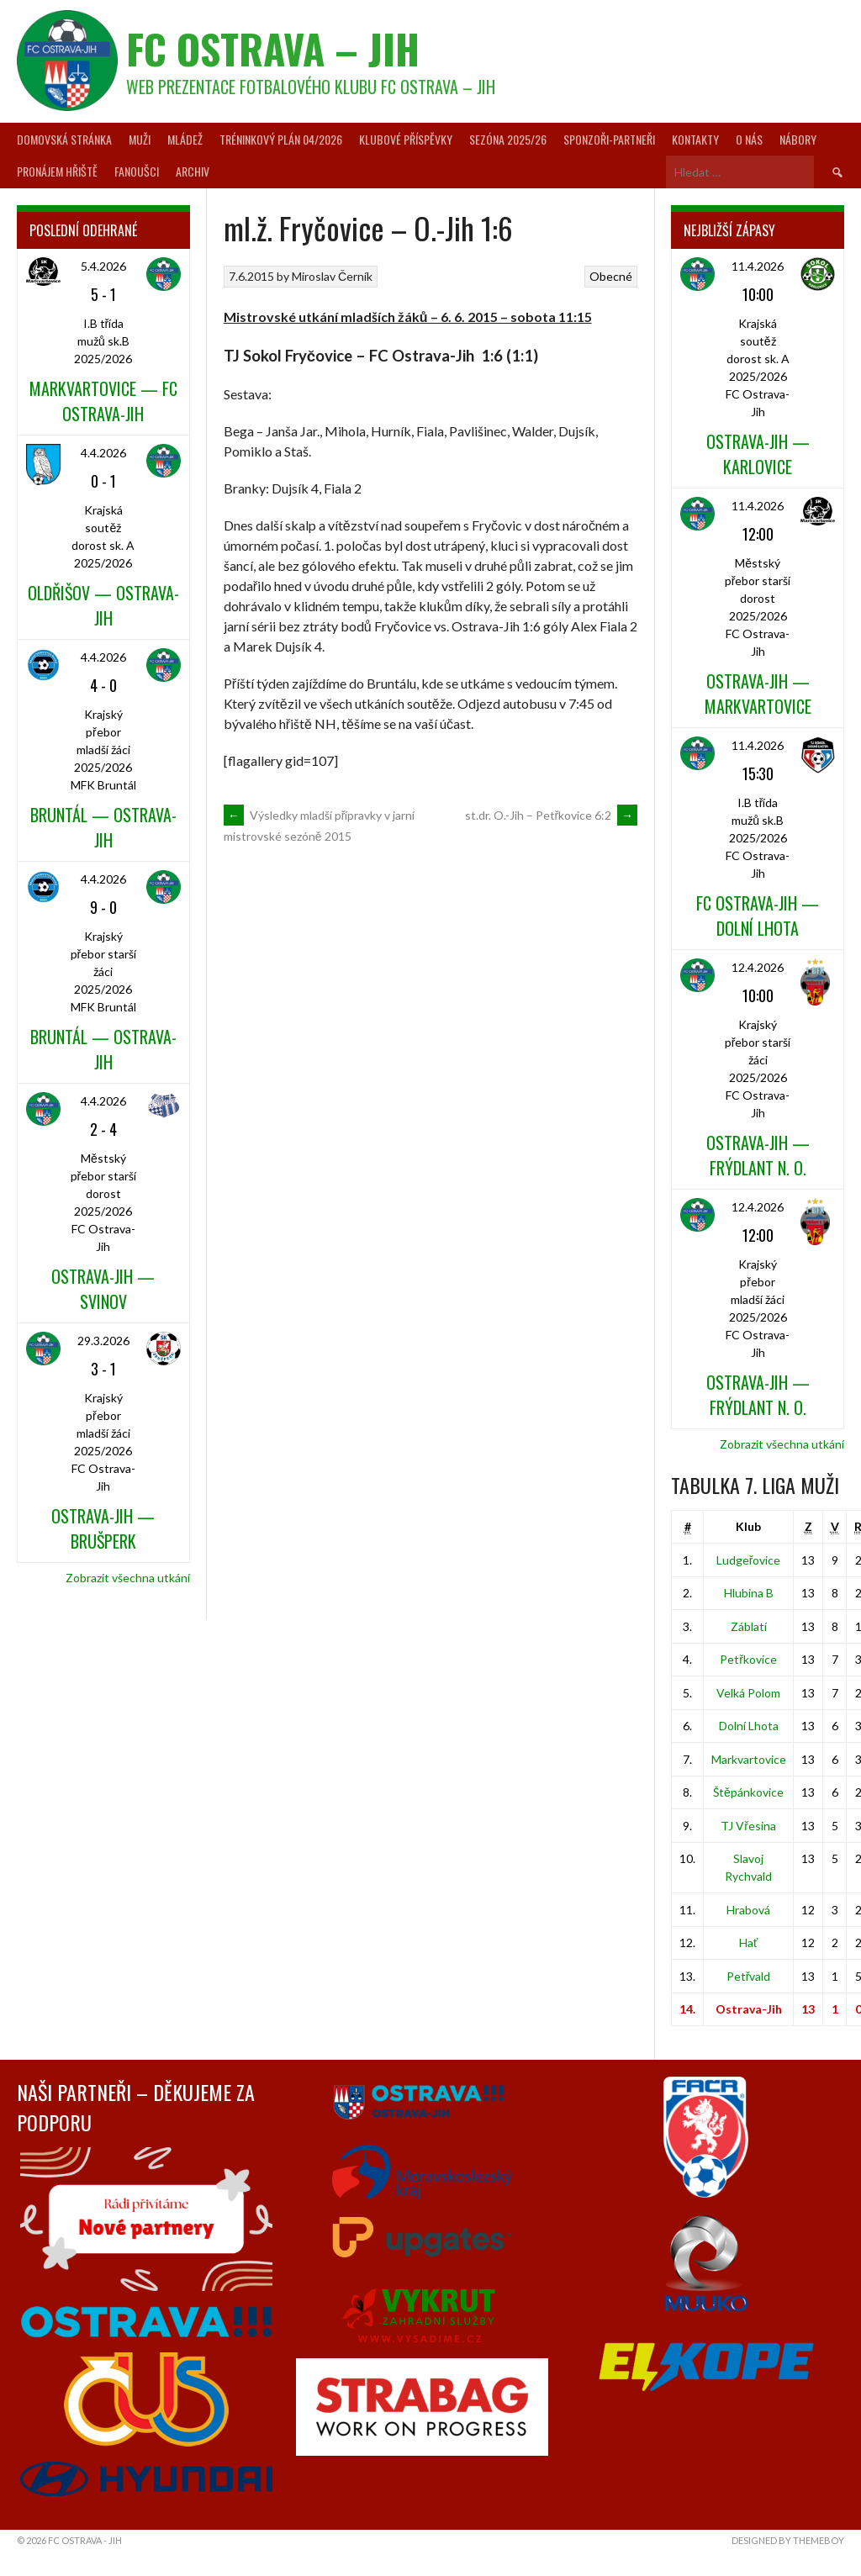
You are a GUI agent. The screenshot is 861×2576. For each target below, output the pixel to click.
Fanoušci (136, 171)
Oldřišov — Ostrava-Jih (103, 605)
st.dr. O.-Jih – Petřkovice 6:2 (551, 815)
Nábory (797, 139)
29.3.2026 (103, 1340)
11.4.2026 (758, 266)
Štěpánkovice (748, 1792)
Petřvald (748, 1976)
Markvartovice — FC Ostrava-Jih (103, 401)
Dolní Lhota (749, 1725)
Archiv (192, 171)
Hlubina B (749, 1593)
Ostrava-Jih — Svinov (103, 1289)
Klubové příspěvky (405, 139)
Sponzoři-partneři (609, 139)
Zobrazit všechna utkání (128, 1577)
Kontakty (695, 139)
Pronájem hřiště (57, 171)
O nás (749, 139)
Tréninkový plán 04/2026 (280, 139)
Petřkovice (748, 1659)
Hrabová (748, 1910)
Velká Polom (748, 1693)
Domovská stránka (64, 139)
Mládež (185, 139)
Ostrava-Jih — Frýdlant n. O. (758, 1155)
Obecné (610, 276)
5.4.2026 (103, 266)
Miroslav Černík (332, 276)
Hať (748, 1942)
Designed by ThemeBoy (788, 2540)
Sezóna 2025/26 (508, 139)
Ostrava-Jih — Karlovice (758, 454)
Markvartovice (748, 1759)
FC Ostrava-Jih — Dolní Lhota (757, 915)
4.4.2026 (103, 453)
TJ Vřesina (748, 1826)
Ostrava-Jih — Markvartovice (758, 693)
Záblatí (749, 1626)
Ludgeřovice (748, 1560)
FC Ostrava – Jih (273, 48)
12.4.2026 (758, 967)
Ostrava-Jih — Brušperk (103, 1528)
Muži (140, 139)
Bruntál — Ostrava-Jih (103, 827)
